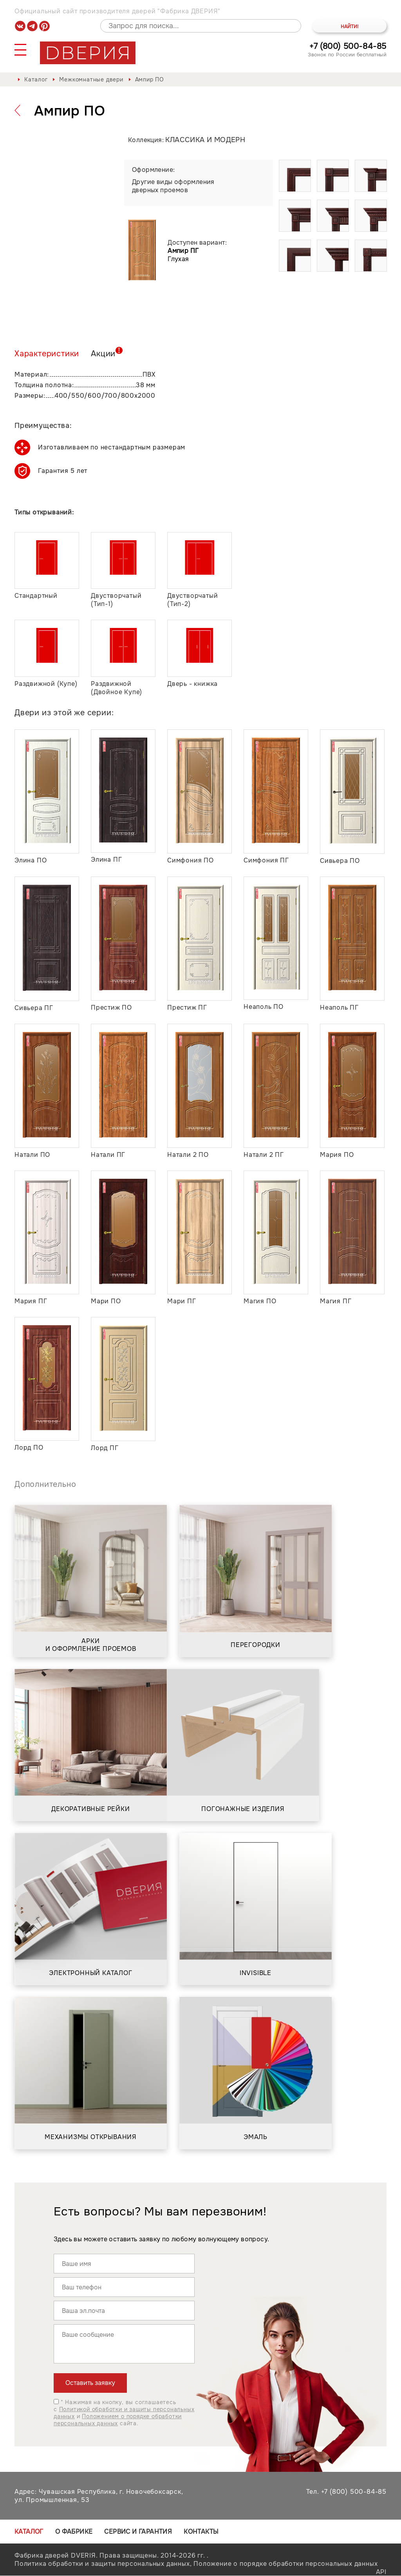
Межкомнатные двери (91, 79)
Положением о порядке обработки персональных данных (118, 2420)
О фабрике (74, 2531)
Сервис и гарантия (138, 2531)
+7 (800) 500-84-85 (348, 46)
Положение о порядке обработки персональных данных (285, 2564)
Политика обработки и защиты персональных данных (102, 2564)
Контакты (201, 2531)
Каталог (36, 79)
